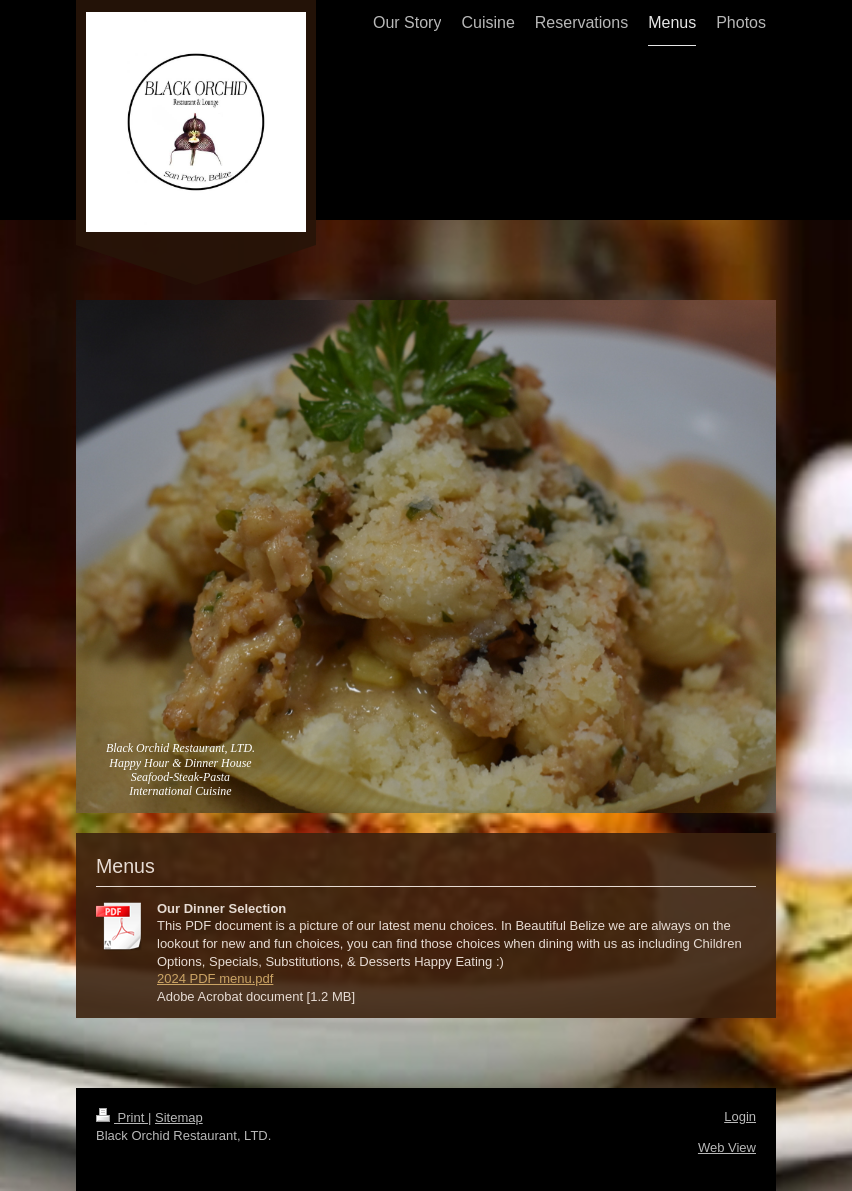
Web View (727, 1147)
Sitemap (179, 1117)
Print (122, 1117)
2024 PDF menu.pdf (215, 978)
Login (740, 1116)
